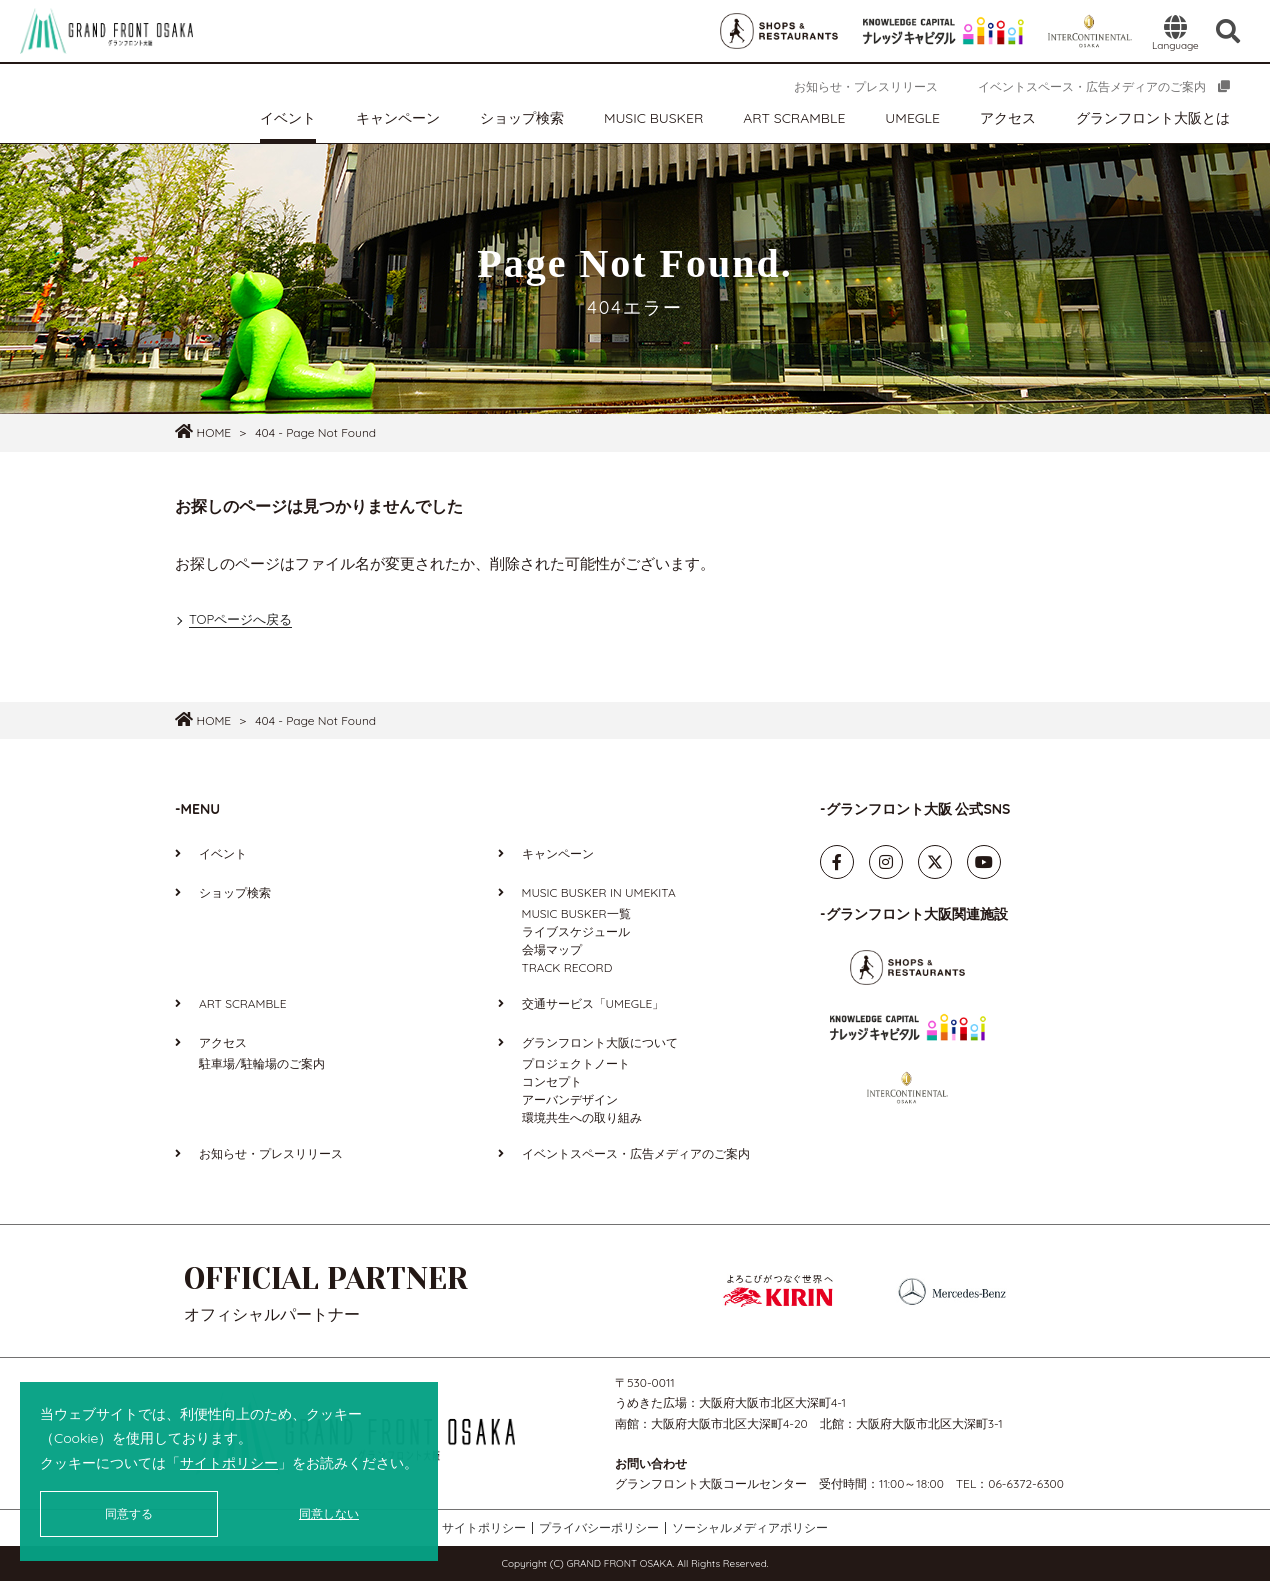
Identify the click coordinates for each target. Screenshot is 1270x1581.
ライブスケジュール (576, 931)
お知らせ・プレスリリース (866, 86)
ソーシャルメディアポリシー (750, 1528)
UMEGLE (912, 118)
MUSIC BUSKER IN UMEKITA (599, 892)
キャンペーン (398, 118)
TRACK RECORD (567, 967)
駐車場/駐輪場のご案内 (262, 1063)
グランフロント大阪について (600, 1042)
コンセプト (552, 1081)
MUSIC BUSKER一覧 (576, 913)
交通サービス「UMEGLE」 (593, 1003)
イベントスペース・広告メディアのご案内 (1092, 86)
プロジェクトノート (576, 1063)
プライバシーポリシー (599, 1528)
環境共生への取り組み (582, 1117)
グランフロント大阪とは (1153, 118)
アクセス (1008, 118)
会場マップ (552, 949)
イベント (288, 118)
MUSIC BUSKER (653, 118)
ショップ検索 (522, 118)
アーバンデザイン (570, 1099)
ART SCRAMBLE (794, 118)
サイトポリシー (229, 1463)
